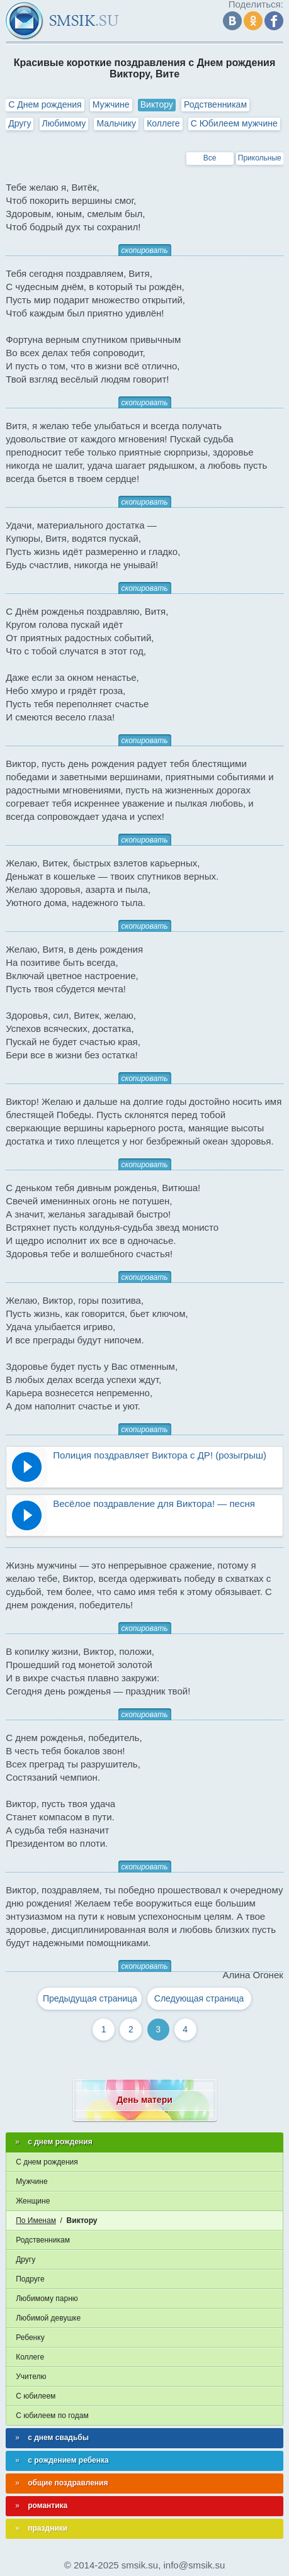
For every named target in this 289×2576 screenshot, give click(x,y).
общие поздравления (68, 2482)
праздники (47, 2528)
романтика (47, 2505)
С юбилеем (35, 2396)
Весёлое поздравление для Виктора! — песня (154, 1503)
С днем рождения (47, 2162)
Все (210, 158)
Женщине (33, 2201)
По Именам (36, 2220)
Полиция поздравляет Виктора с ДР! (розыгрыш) (159, 1455)
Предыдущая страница (90, 1998)
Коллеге (163, 123)
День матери (144, 2100)
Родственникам (215, 104)
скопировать (145, 250)
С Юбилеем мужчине (234, 123)
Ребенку (30, 2337)
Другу (19, 123)
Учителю (31, 2376)
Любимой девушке (48, 2318)
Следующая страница (199, 1998)
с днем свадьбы (58, 2437)
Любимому (64, 123)
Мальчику (116, 123)
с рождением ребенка (68, 2460)
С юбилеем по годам (52, 2415)
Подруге (30, 2279)
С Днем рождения (44, 104)
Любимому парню (47, 2298)
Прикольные (259, 158)
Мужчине (111, 104)
